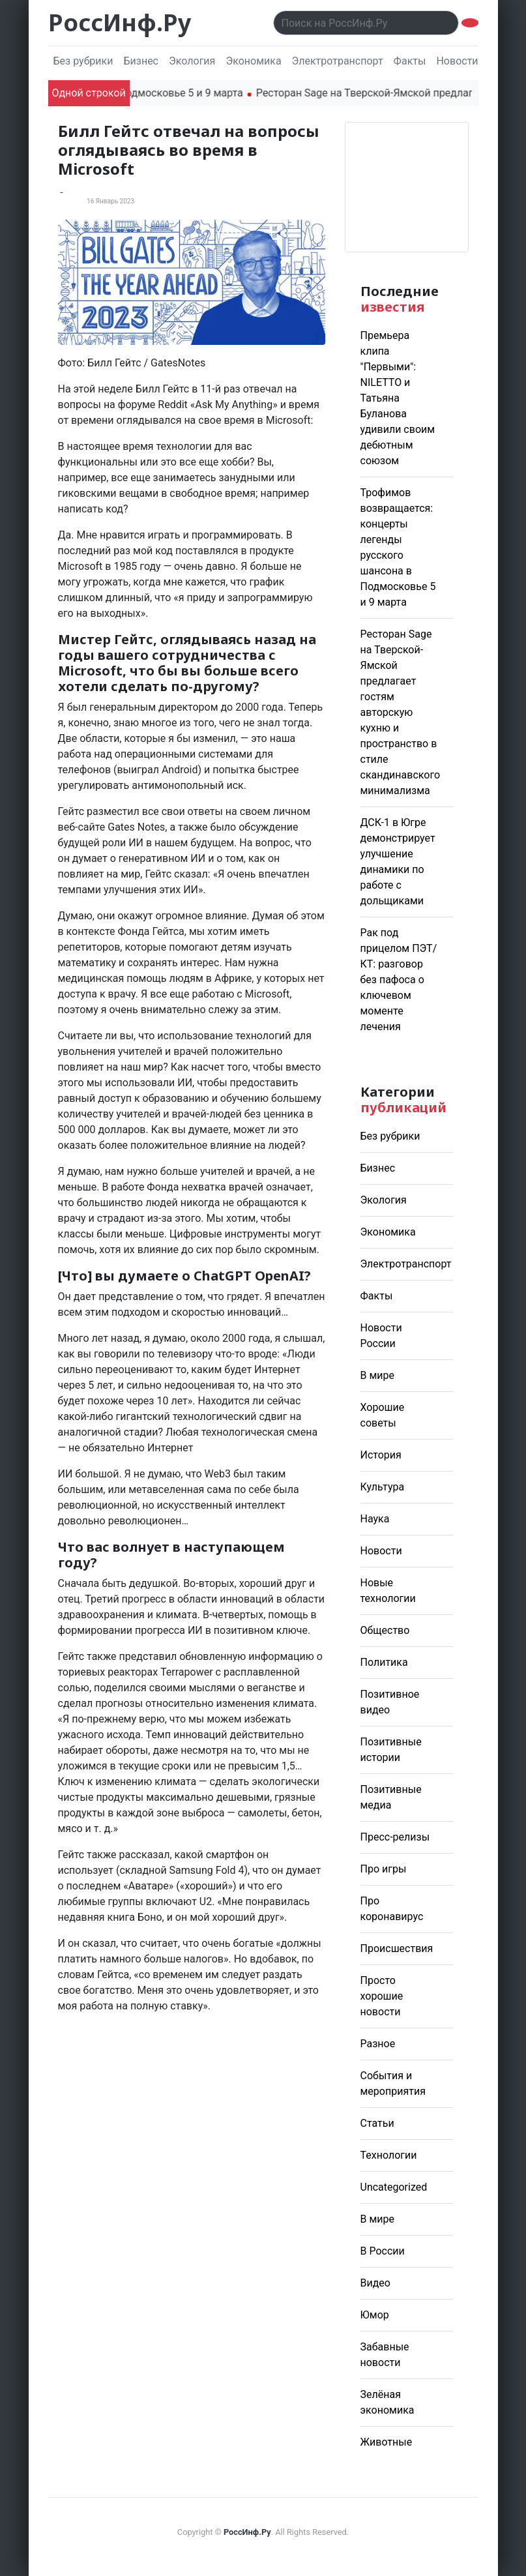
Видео (375, 2283)
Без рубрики (83, 61)
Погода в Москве (406, 187)
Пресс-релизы (395, 1837)
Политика (384, 1662)
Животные (386, 2442)
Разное (378, 2043)
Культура (382, 1487)
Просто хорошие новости (381, 1996)
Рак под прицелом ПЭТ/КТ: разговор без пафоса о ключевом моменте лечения (398, 979)
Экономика (253, 61)
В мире (377, 1375)
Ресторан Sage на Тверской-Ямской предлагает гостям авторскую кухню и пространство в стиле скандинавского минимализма (400, 712)
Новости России (476, 61)
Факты (410, 61)
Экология (192, 61)
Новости (381, 1551)
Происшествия (396, 1948)
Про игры (383, 1869)
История (381, 1455)
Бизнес (140, 61)
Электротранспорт (337, 61)
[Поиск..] (366, 22)
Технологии (388, 2155)
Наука (375, 1519)
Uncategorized (394, 2187)
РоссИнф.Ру (119, 22)
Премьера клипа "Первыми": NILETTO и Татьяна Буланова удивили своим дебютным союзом (397, 398)
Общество (385, 1630)
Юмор (374, 2315)
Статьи (377, 2123)
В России (382, 2251)
